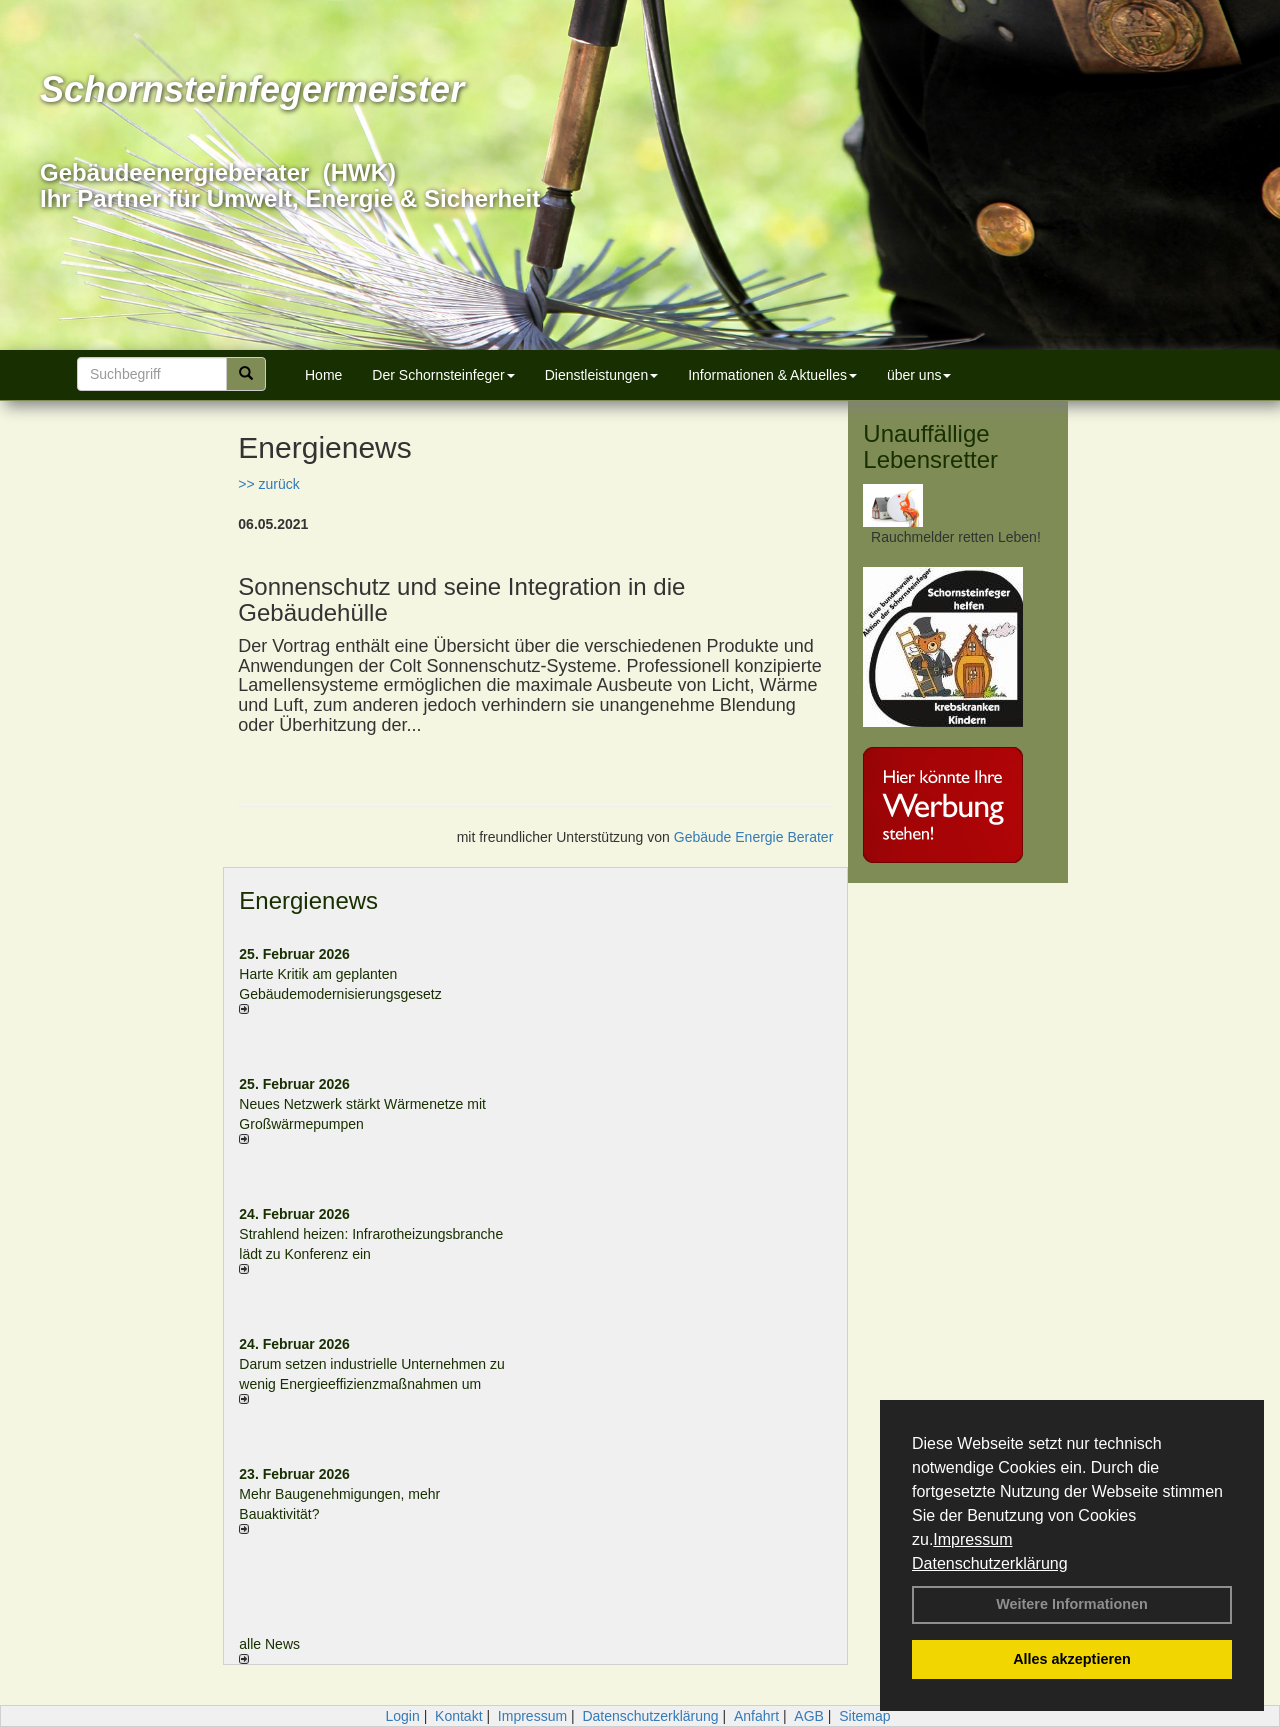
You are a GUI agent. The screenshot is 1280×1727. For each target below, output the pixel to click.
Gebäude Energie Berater (754, 837)
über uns (919, 375)
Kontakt (458, 1716)
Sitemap (864, 1716)
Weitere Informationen (1072, 1604)
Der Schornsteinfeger (443, 375)
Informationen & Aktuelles (772, 375)
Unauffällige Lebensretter (930, 446)
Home (323, 375)
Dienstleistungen (602, 375)
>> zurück (268, 484)
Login (402, 1716)
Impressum (972, 1539)
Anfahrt (756, 1716)
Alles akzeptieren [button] (1072, 1659)
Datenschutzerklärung (990, 1563)
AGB (809, 1716)
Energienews (308, 900)
